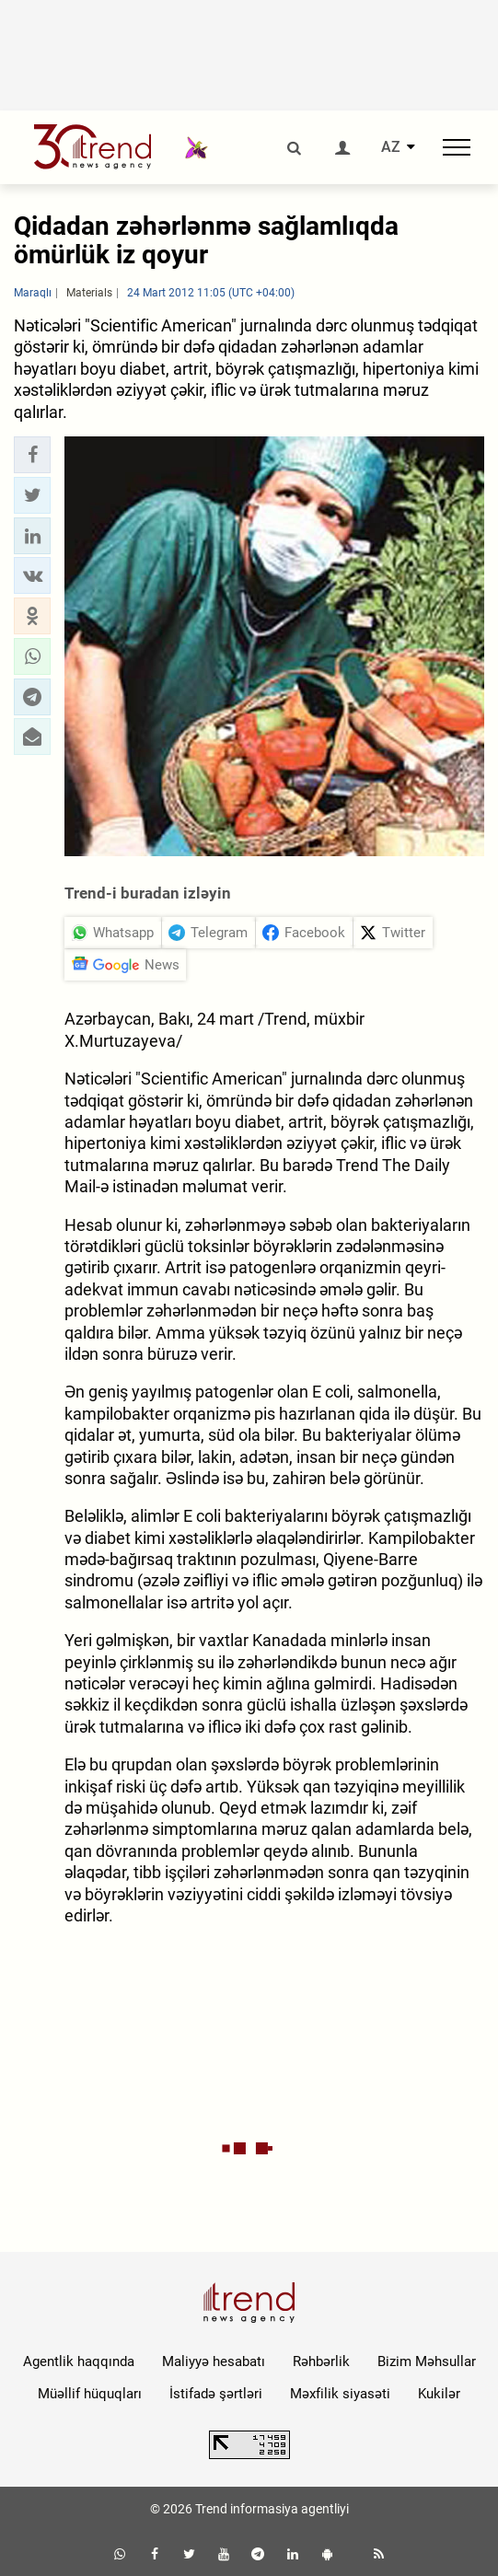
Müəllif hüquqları (90, 2393)
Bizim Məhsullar (426, 2361)
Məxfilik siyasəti (340, 2393)
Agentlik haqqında (78, 2361)
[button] (32, 455)
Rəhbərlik (321, 2361)
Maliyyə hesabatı (213, 2361)
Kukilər (439, 2393)
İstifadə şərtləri (215, 2393)
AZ (390, 147)
